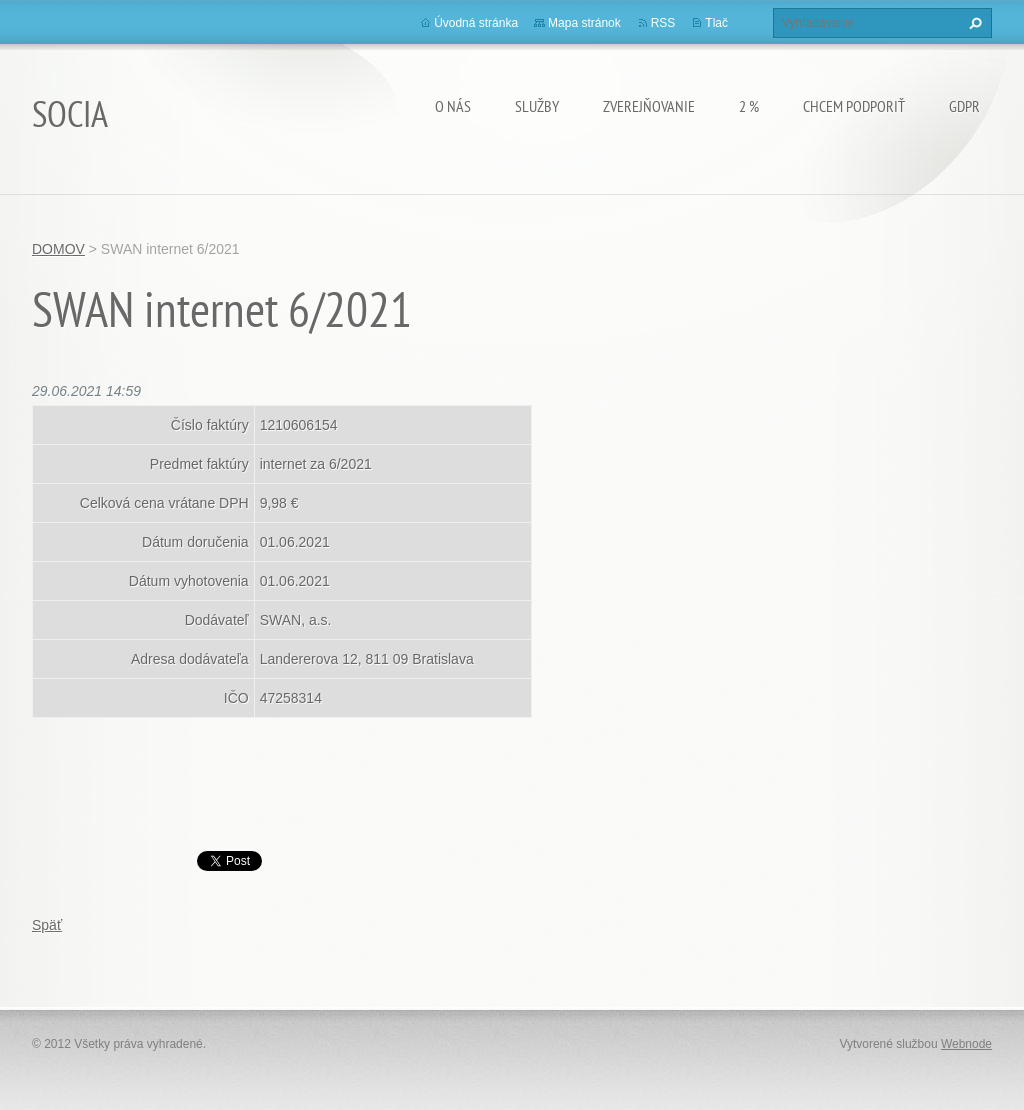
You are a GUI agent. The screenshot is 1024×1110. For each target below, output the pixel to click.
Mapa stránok (584, 23)
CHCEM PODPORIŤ (854, 106)
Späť (47, 925)
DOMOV (58, 249)
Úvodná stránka (476, 23)
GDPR (964, 106)
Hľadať (973, 23)
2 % (749, 106)
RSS (663, 23)
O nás (453, 106)
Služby (537, 106)
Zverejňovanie (649, 106)
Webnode (966, 1044)
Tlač (716, 23)
